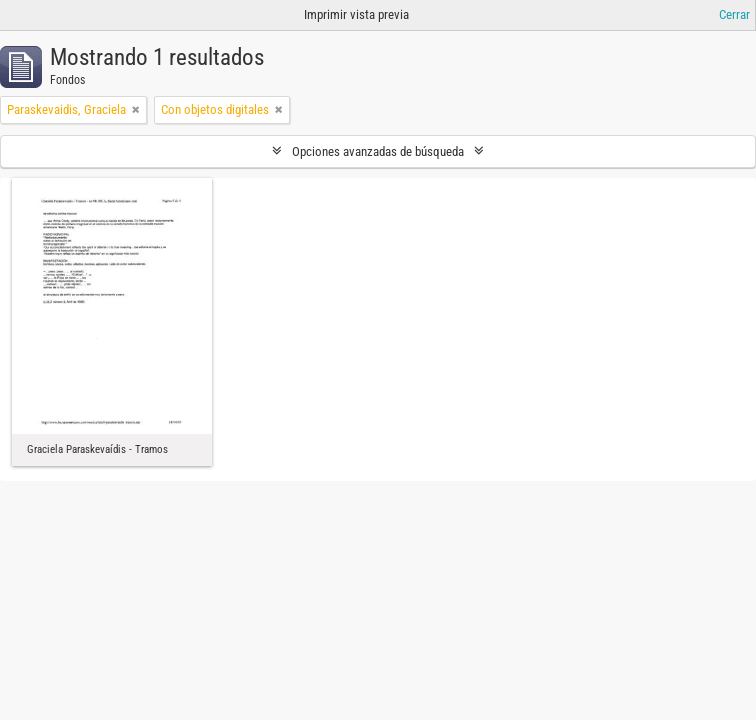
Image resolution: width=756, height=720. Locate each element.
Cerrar (734, 14)
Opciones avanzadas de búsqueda (378, 151)
